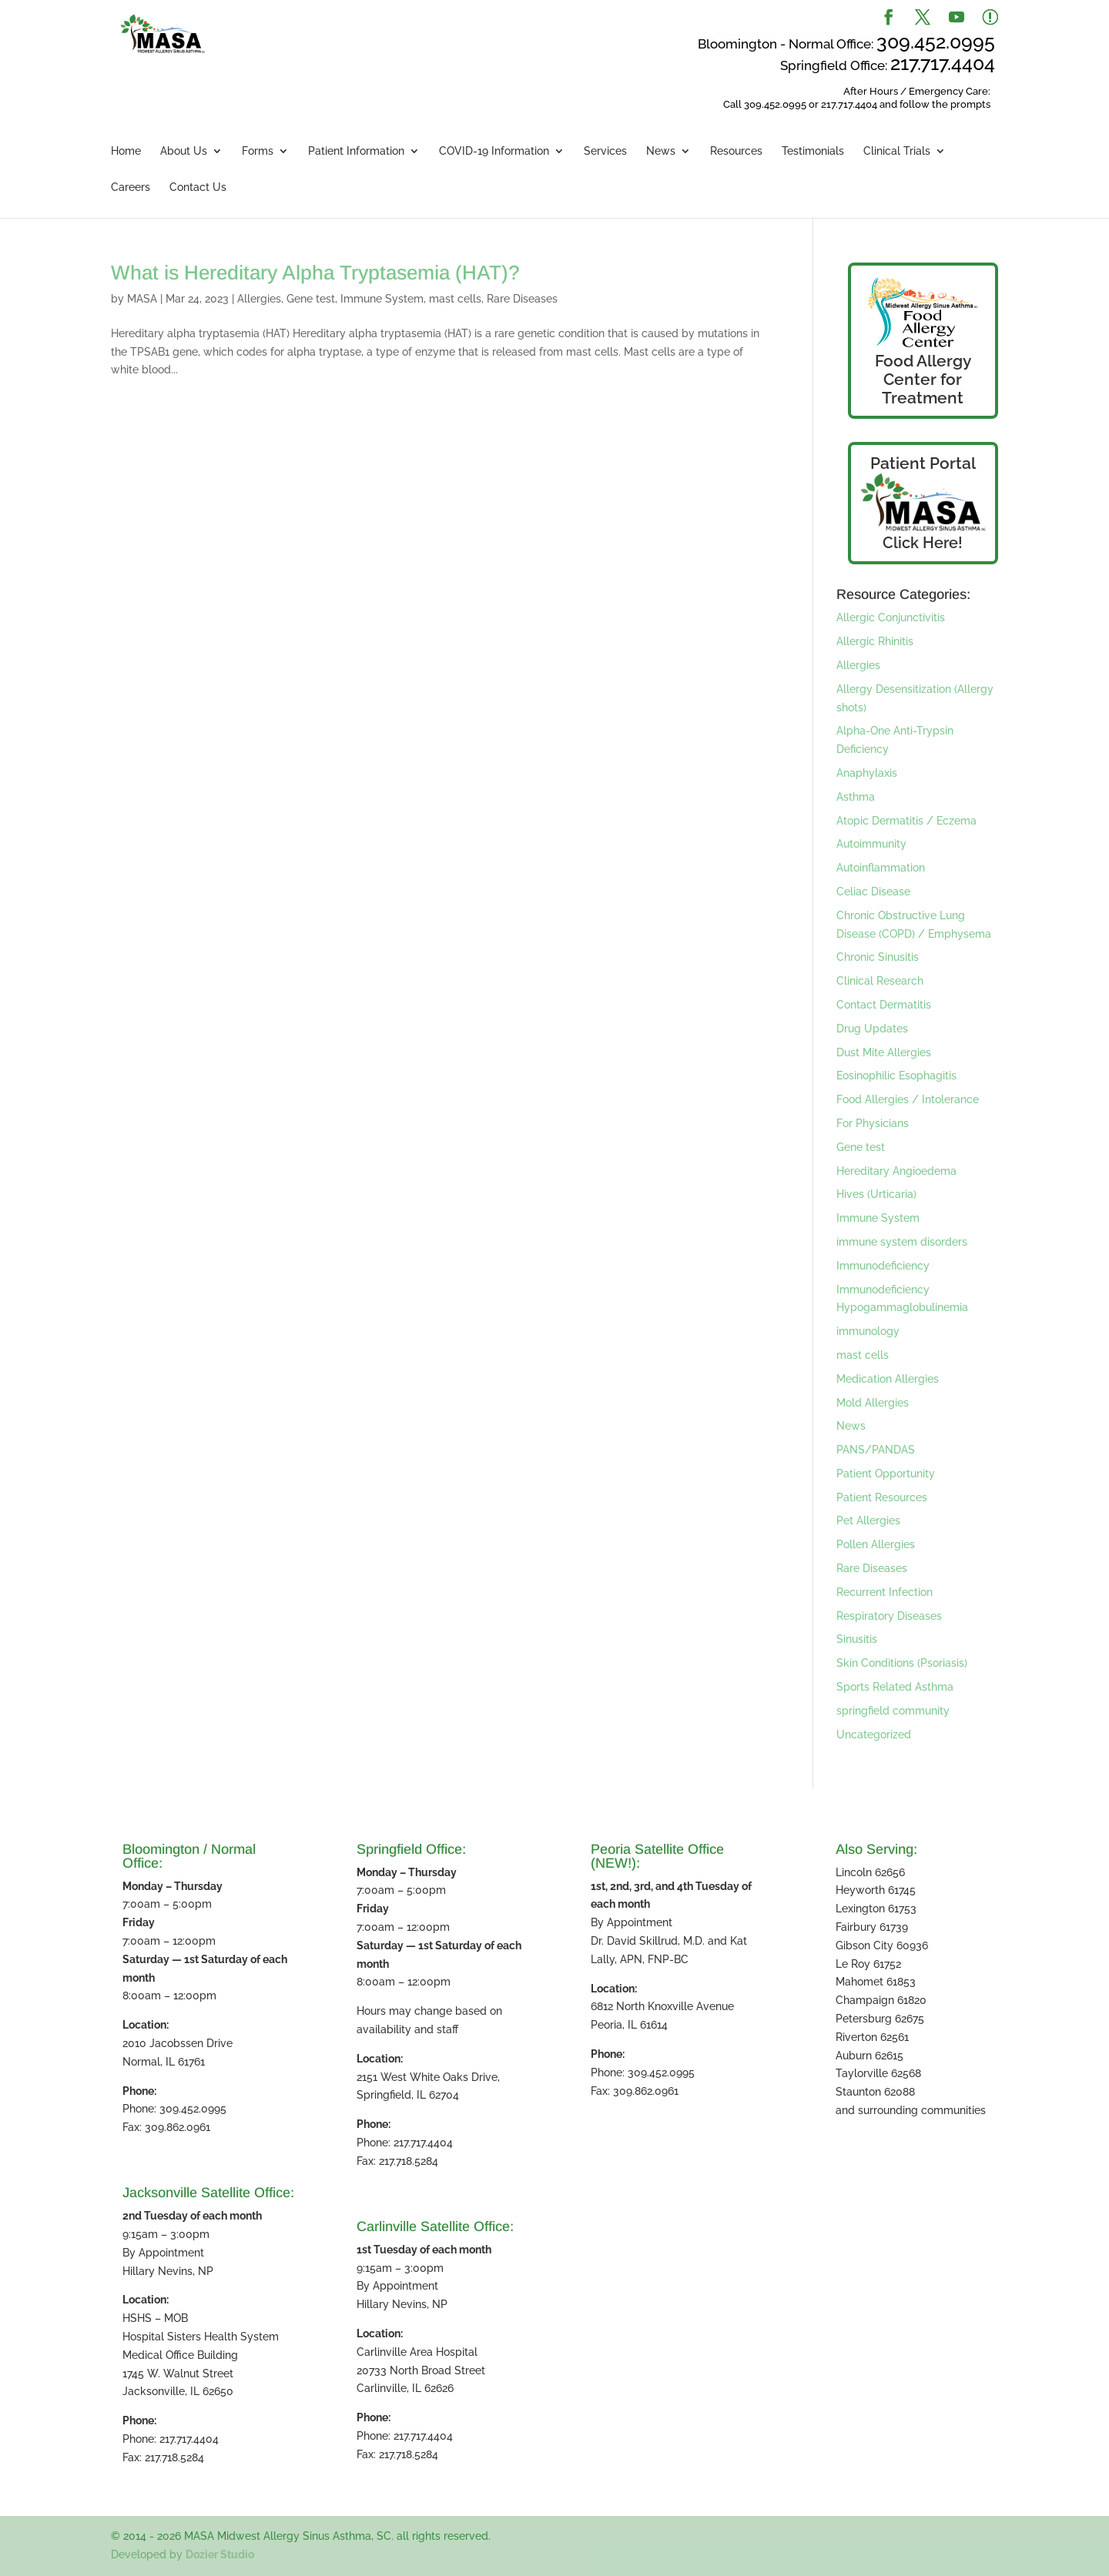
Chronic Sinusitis (877, 957)
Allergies (259, 299)
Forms (257, 151)
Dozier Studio (220, 2554)
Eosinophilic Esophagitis (896, 1075)
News (660, 151)
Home (126, 151)
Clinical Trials (896, 151)
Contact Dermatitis (883, 1005)
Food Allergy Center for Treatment (923, 379)
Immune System (382, 299)
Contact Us (197, 187)
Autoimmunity (871, 844)
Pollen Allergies (875, 1544)
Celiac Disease (873, 891)
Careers (130, 187)
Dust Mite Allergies (883, 1052)
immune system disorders (901, 1242)
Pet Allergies (868, 1520)
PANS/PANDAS (875, 1450)
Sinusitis (856, 1639)
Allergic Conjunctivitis (890, 617)
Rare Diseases (522, 299)
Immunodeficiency (883, 1266)
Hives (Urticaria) (876, 1194)
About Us (183, 151)
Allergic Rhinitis (874, 641)
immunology (868, 1331)
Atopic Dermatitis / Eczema (906, 821)
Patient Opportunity (885, 1473)
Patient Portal (923, 463)
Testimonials (813, 151)
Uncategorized (873, 1734)
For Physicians (872, 1123)
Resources (736, 151)
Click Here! (923, 543)
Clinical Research (879, 981)
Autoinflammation (880, 867)
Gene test (310, 299)
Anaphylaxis (866, 773)
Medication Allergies (887, 1379)
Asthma (855, 797)
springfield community (893, 1711)
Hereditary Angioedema (896, 1171)
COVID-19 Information (494, 151)
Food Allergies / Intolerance (907, 1099)
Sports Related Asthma (894, 1687)
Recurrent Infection (884, 1592)
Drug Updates (872, 1028)
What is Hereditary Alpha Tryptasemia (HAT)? (315, 272)
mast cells (455, 299)
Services (605, 151)
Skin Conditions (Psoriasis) (901, 1663)
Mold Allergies (872, 1403)
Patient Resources (881, 1497)
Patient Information (356, 151)
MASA (142, 299)
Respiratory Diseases (889, 1616)
